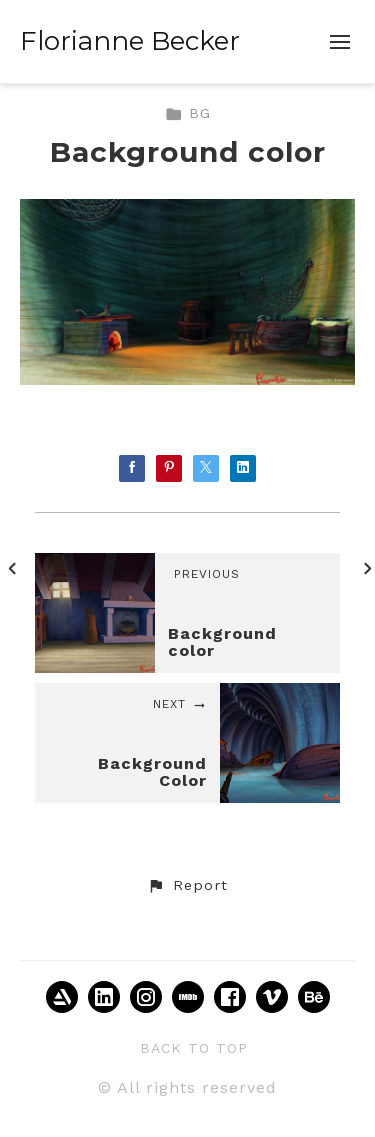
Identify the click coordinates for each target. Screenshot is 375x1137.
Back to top (194, 1048)
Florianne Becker (130, 41)
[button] (187, 886)
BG (188, 113)
